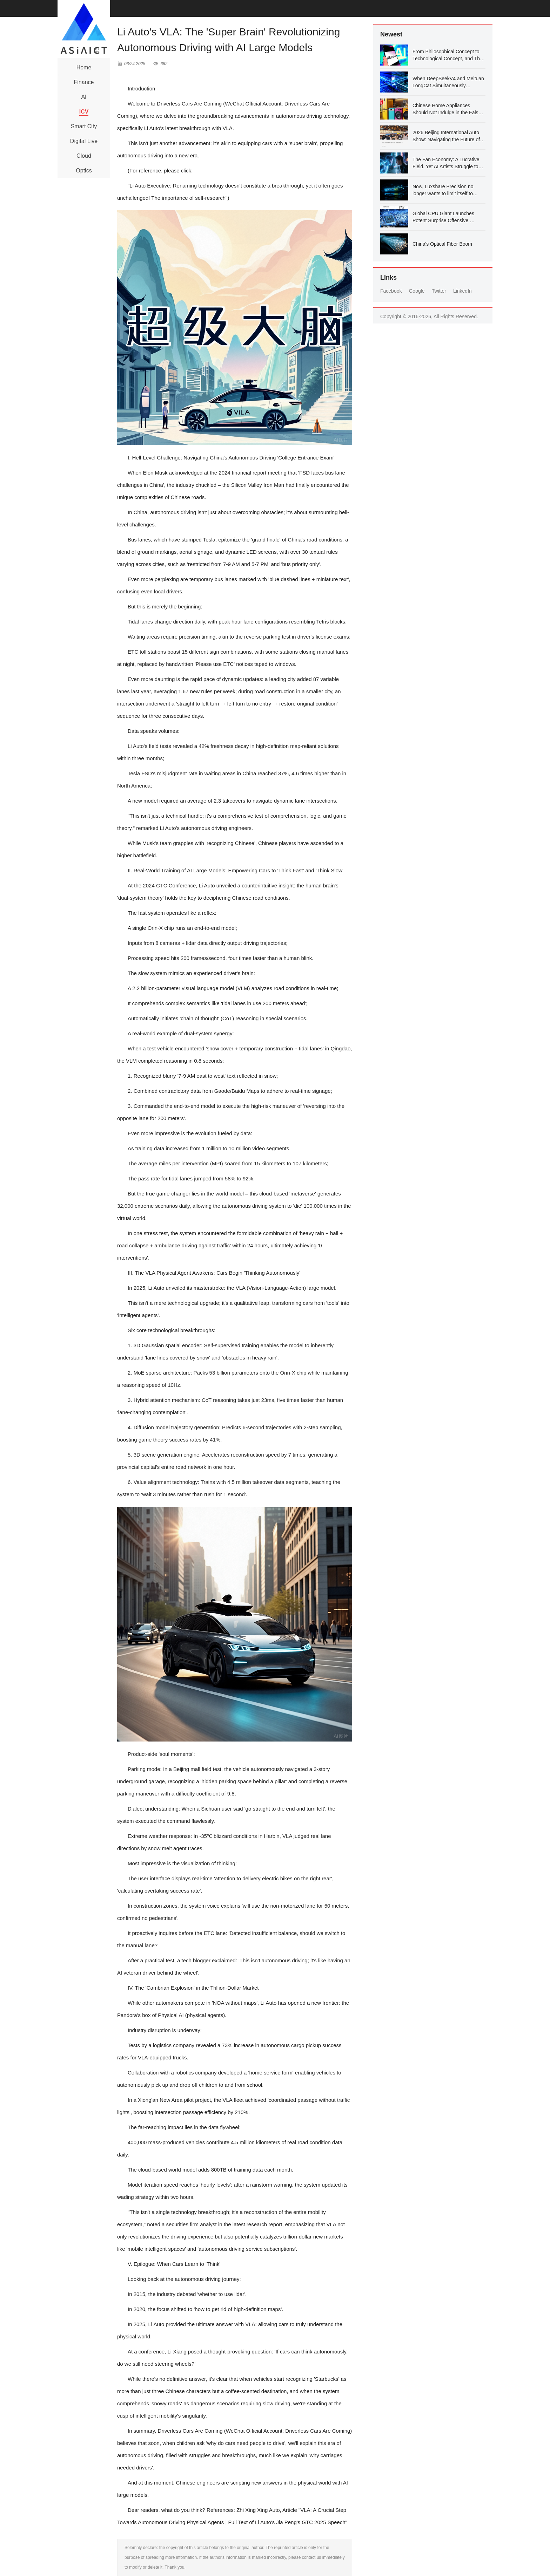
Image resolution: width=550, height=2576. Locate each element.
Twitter (439, 291)
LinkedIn (462, 291)
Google (416, 291)
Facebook (391, 291)
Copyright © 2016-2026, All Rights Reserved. (429, 316)
